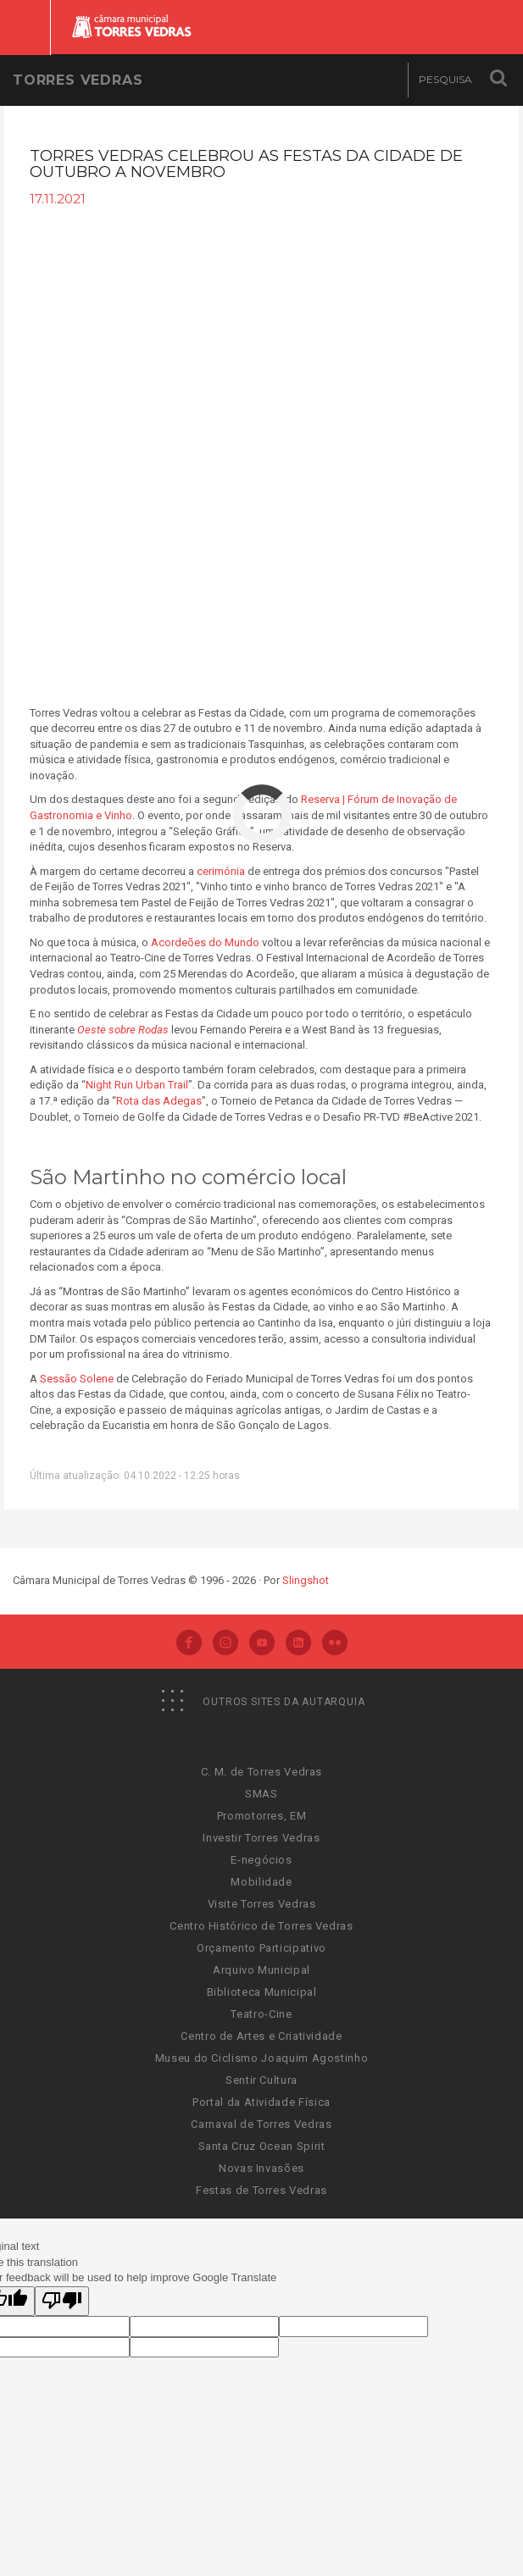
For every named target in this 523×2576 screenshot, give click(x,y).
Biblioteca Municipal (262, 1992)
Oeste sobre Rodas (123, 1029)
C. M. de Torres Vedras (261, 1771)
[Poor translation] (62, 2301)
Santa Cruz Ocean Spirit (261, 2146)
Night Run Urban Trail (137, 1084)
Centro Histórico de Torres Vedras (261, 1926)
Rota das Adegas (159, 1100)
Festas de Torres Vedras (261, 2190)
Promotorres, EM (262, 1815)
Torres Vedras (77, 80)
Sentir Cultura (261, 2080)
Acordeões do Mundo (205, 942)
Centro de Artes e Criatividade (261, 2036)
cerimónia (221, 871)
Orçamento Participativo (261, 1948)
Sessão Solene (77, 1378)
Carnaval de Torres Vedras (261, 2124)
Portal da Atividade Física (261, 2102)
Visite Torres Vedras (262, 1903)
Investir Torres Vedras (261, 1837)
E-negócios (261, 1859)
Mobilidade (261, 1881)
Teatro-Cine (261, 2014)
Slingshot (305, 1580)
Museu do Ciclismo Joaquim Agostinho (262, 2058)
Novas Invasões (261, 2168)
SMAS (261, 1793)
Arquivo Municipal (261, 1970)
